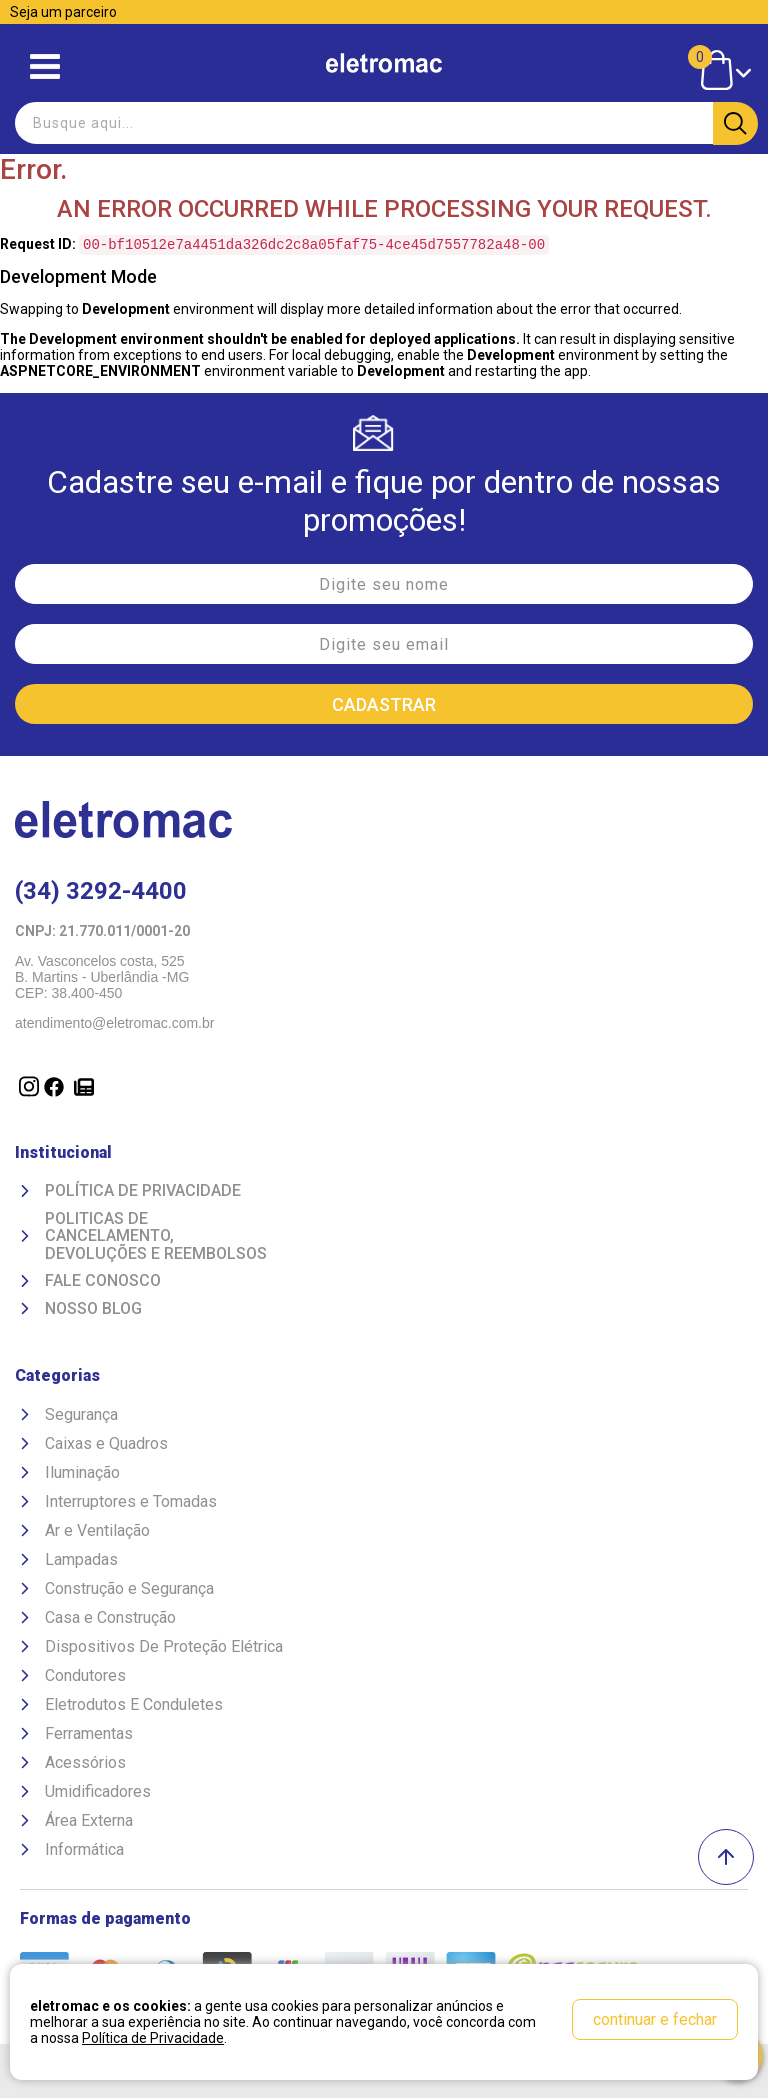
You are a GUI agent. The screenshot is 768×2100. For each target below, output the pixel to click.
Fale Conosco (103, 1283)
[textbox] (384, 123)
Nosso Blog (93, 1311)
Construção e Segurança (129, 1590)
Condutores (85, 1677)
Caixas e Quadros (106, 1445)
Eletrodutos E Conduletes (134, 1706)
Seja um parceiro (63, 12)
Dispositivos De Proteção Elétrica (164, 1648)
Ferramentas (89, 1735)
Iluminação (82, 1474)
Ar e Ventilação (97, 1532)
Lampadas (81, 1561)
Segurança (81, 1416)
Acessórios (85, 1764)
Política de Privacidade (143, 1193)
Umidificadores (98, 1793)
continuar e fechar (655, 2019)
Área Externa (89, 1822)
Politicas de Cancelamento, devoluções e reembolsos (156, 1238)
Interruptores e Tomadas (131, 1503)
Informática (84, 1851)
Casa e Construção (110, 1619)
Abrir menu (45, 66)
